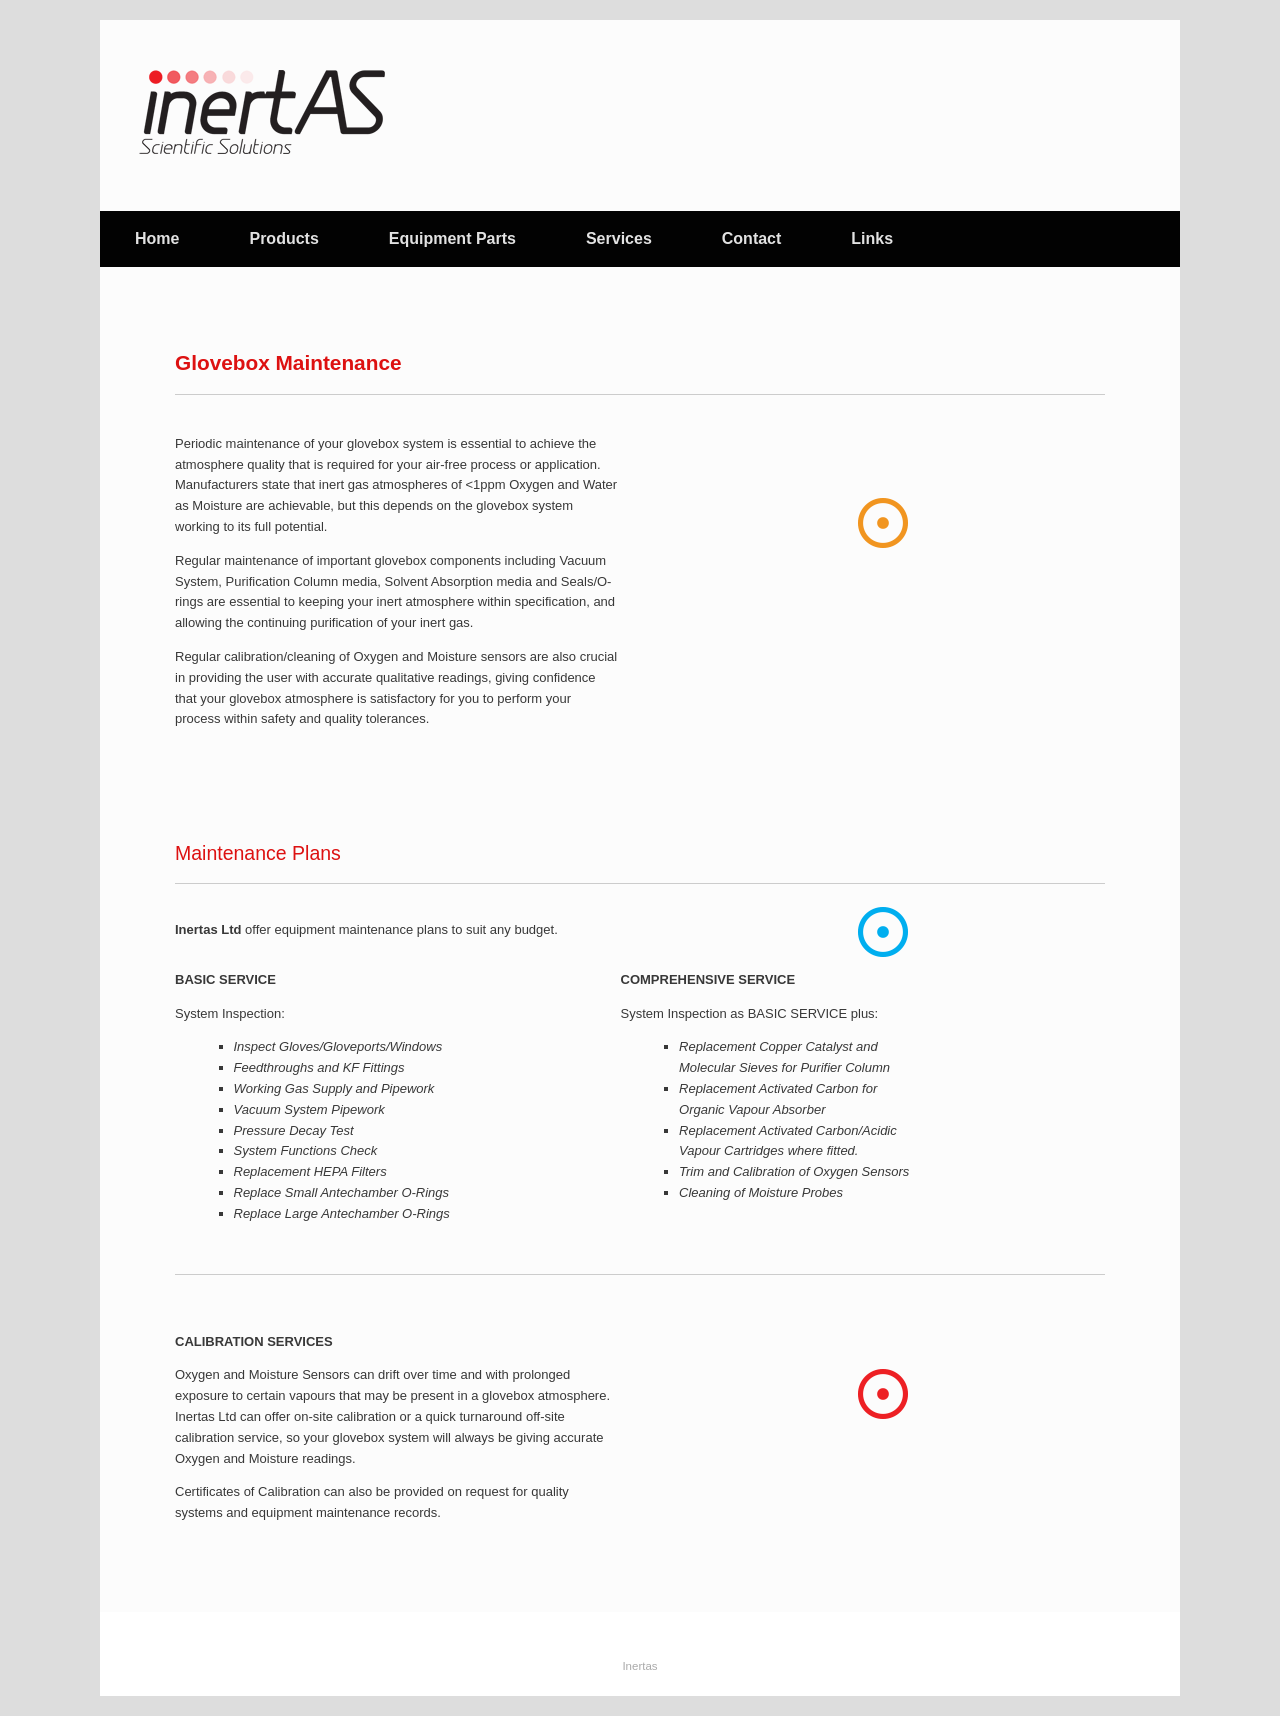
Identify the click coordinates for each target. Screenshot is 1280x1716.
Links (872, 238)
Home (157, 238)
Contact (752, 238)
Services (619, 238)
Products (283, 238)
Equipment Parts (452, 238)
